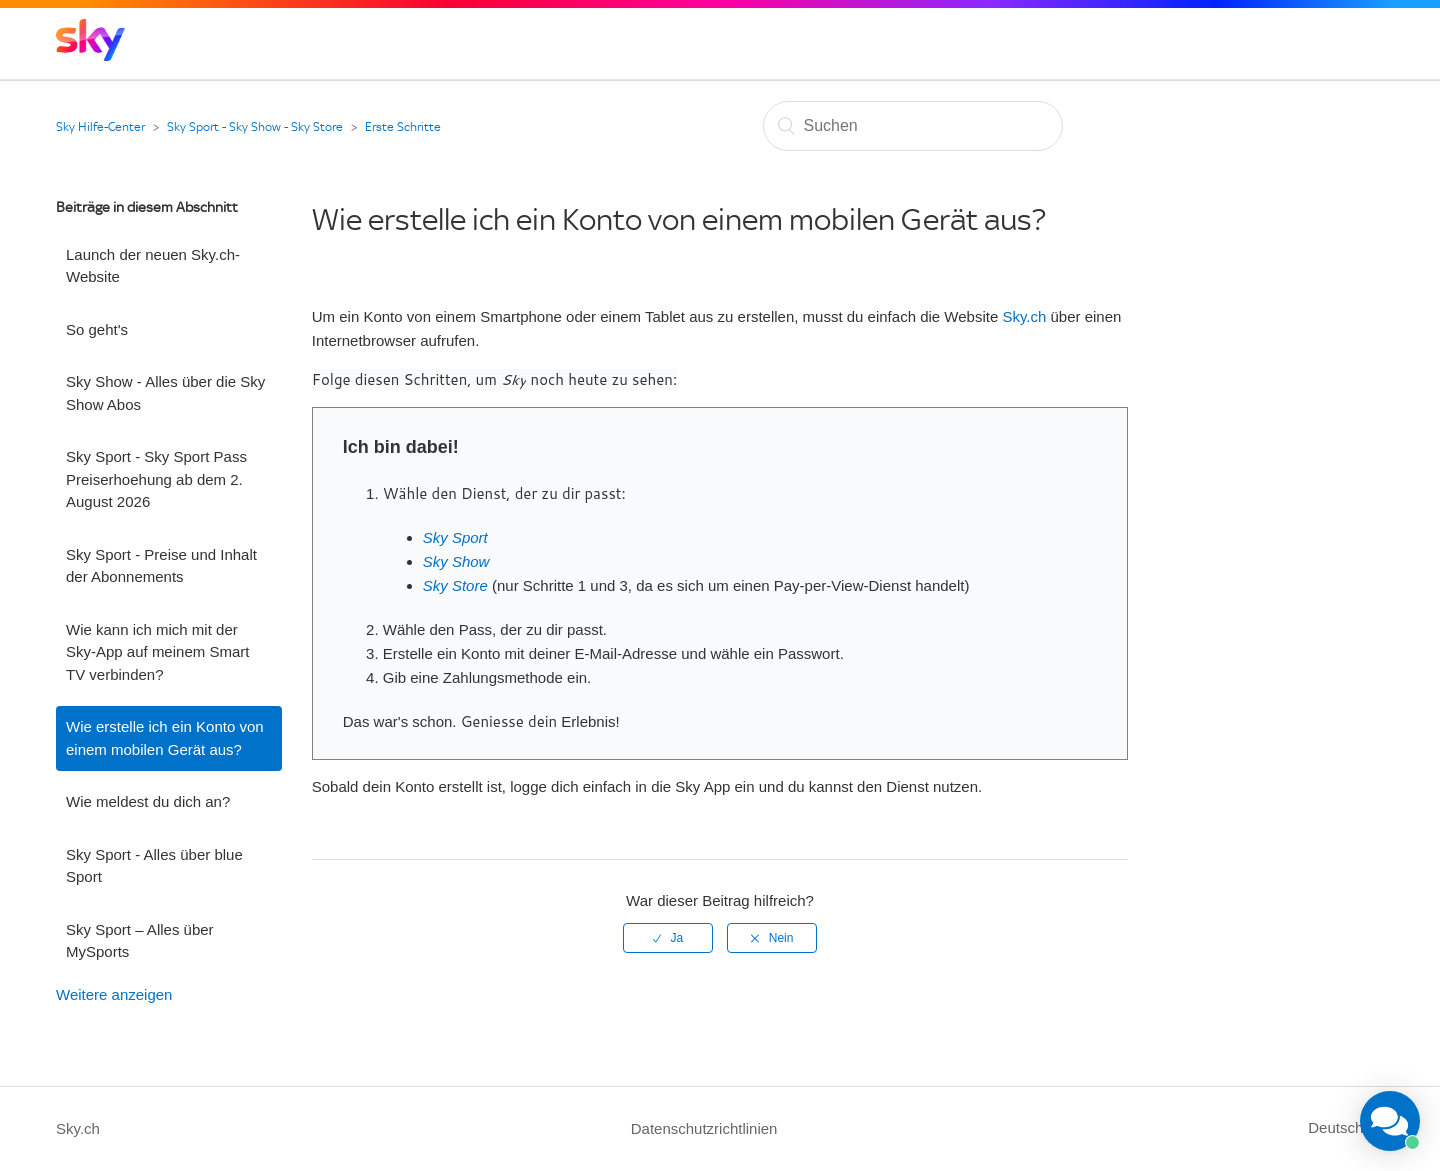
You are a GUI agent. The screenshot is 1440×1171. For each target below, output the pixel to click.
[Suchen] (913, 126)
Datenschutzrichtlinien (704, 1128)
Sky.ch (1024, 316)
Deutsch (1337, 1127)
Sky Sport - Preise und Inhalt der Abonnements (161, 566)
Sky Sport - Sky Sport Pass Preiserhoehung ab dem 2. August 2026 (156, 479)
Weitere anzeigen (114, 994)
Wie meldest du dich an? (148, 801)
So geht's (97, 329)
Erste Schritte (403, 127)
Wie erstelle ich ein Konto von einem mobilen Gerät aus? (165, 738)
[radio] (668, 938)
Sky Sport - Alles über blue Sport (154, 866)
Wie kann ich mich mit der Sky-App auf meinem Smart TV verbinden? (157, 652)
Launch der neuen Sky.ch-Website (153, 266)
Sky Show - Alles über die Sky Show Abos (165, 393)
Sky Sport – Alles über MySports (140, 941)
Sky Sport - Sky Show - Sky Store (255, 127)
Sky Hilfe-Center (100, 127)
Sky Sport (455, 537)
